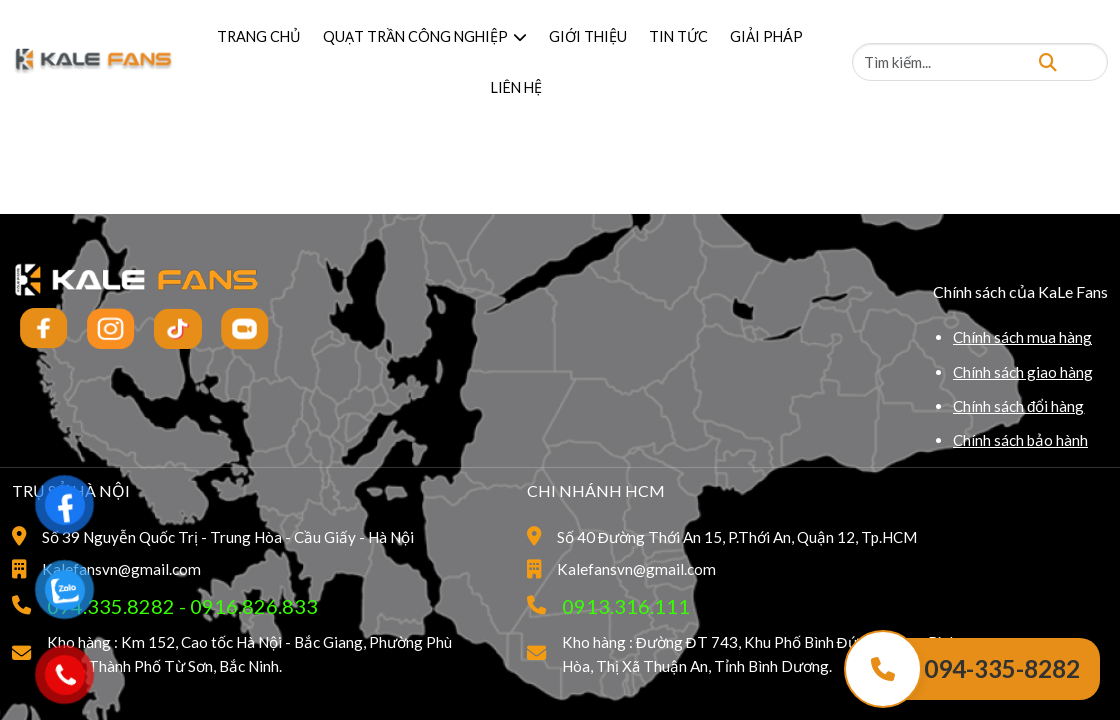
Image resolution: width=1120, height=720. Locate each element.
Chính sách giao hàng (1023, 372)
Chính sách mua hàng (1022, 337)
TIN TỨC (678, 36)
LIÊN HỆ (516, 87)
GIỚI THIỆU (588, 36)
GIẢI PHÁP (766, 36)
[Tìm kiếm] (1048, 61)
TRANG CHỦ (259, 36)
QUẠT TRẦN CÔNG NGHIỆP (425, 36)
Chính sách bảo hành (1020, 440)
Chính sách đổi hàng (1018, 406)
